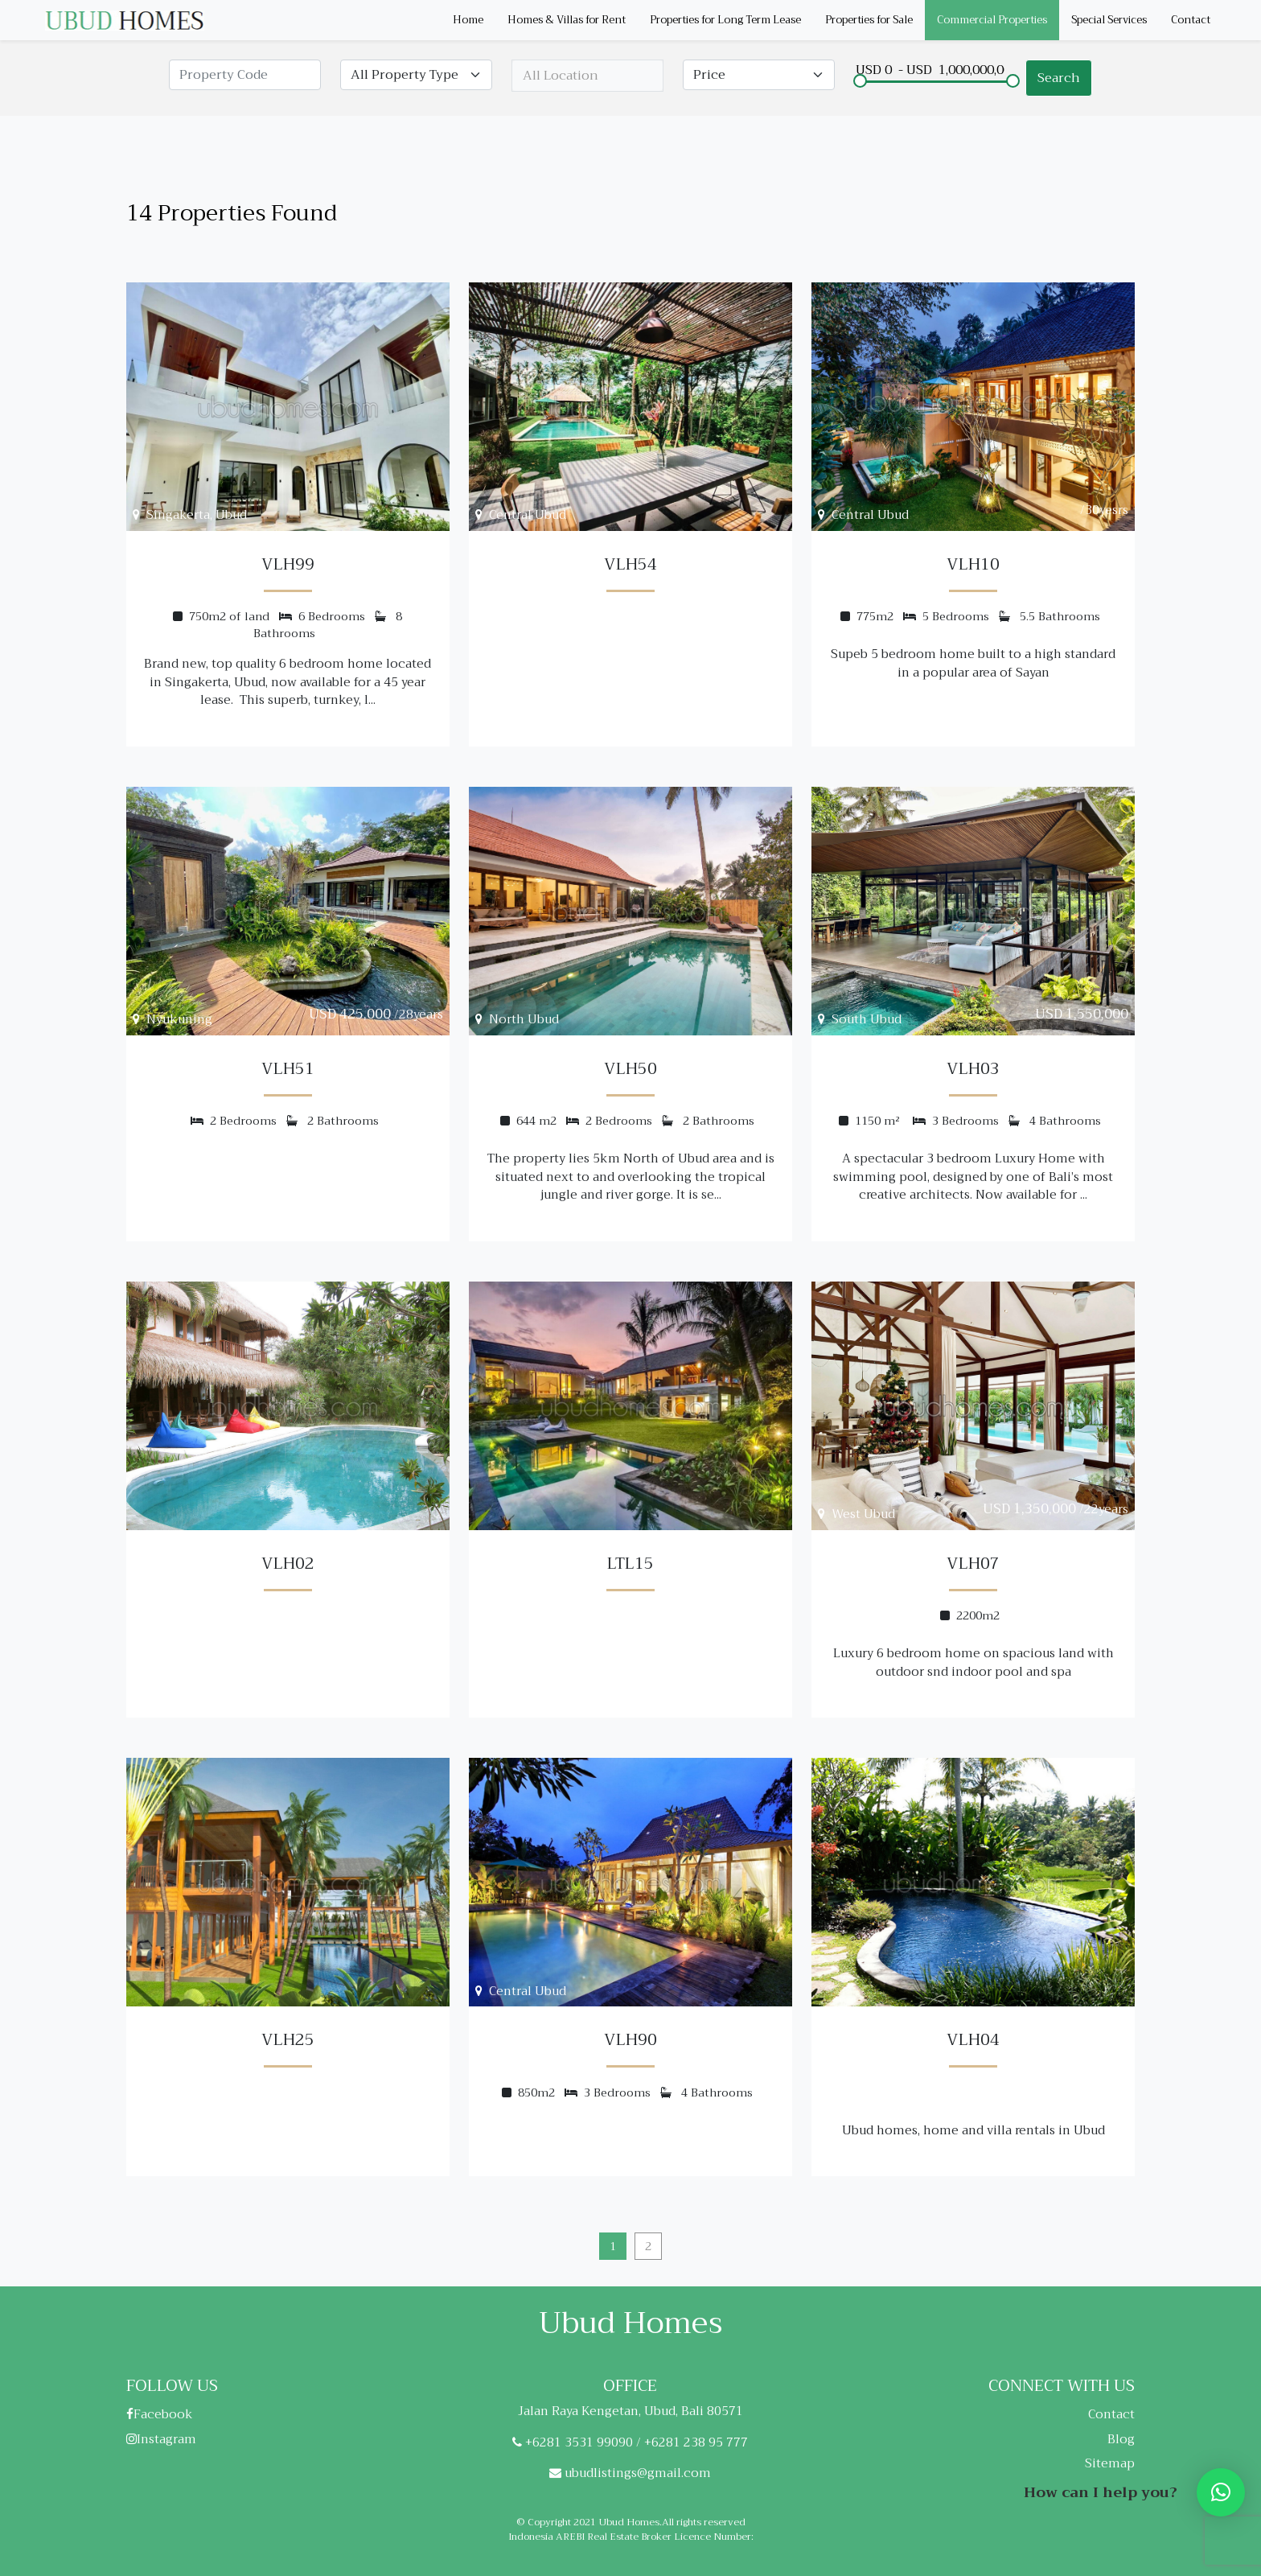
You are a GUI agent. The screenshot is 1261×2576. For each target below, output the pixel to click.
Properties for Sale (869, 19)
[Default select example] (416, 75)
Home (468, 19)
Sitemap (1110, 2463)
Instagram (161, 2439)
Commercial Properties (992, 19)
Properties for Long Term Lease (725, 19)
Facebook (159, 2414)
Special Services (1109, 19)
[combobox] (587, 75)
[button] (1221, 2492)
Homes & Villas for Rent (566, 19)
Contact (1190, 19)
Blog (1121, 2439)
